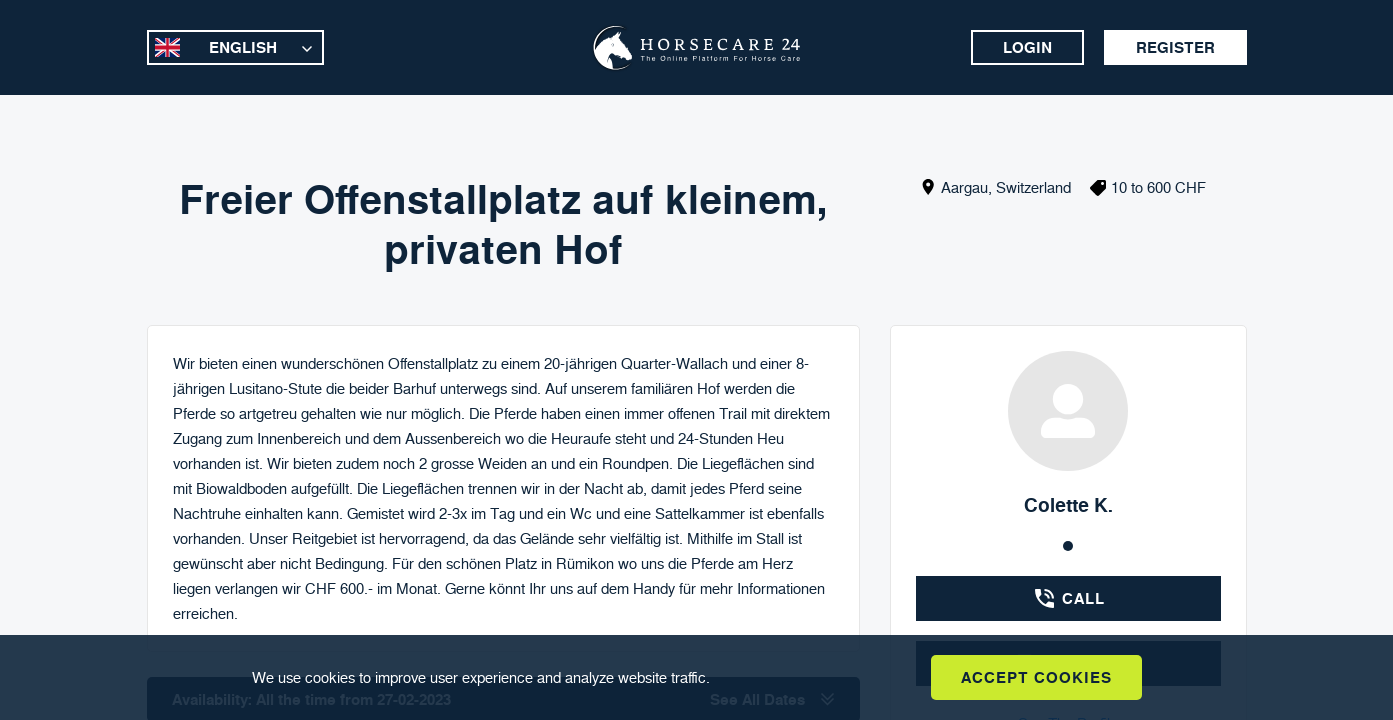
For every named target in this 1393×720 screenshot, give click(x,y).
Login (1027, 47)
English (243, 47)
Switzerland (1033, 187)
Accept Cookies (1036, 677)
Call (1068, 598)
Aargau (964, 187)
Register (1175, 47)
